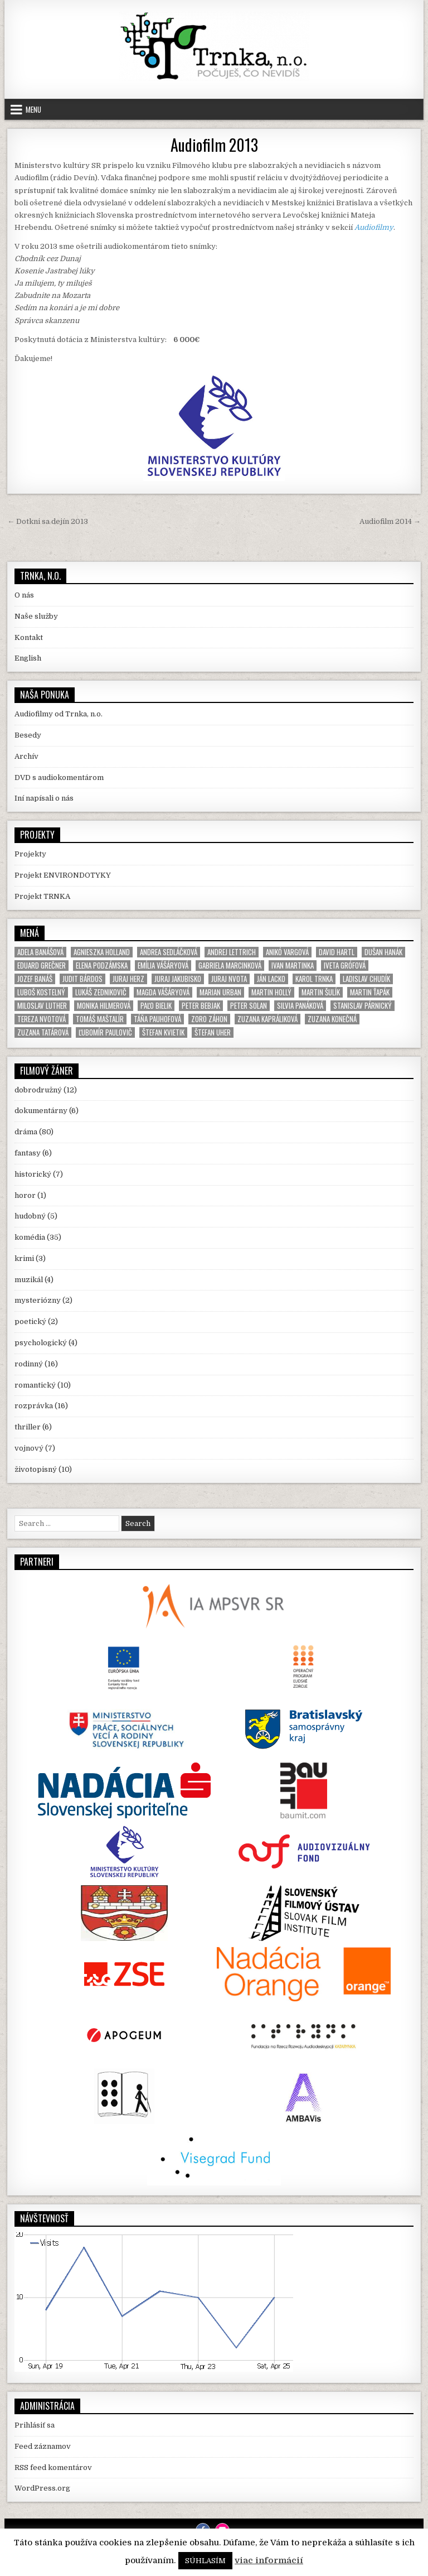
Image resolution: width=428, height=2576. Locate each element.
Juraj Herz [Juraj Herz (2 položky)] (128, 979)
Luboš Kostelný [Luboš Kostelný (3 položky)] (41, 992)
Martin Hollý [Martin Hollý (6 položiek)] (271, 992)
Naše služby (36, 616)
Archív (26, 756)
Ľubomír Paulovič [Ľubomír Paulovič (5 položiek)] (105, 1032)
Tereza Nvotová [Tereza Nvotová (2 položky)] (41, 1019)
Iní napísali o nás (44, 798)
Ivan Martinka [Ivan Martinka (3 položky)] (292, 965)
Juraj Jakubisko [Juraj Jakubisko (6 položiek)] (177, 979)
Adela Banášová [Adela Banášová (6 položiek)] (40, 952)
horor (25, 1195)
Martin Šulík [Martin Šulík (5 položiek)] (320, 992)
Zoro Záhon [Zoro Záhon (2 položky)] (209, 1019)
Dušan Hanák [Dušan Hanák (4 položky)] (383, 952)
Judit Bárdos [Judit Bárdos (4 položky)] (82, 979)
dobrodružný (38, 1090)
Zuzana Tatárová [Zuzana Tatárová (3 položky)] (43, 1032)
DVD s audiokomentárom (59, 777)
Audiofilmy (373, 227)
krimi (24, 1258)
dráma (25, 1132)
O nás (24, 595)
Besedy (27, 735)
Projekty (30, 854)
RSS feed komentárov (53, 2467)
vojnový (28, 1448)
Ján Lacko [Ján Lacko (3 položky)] (271, 979)
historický (32, 1174)
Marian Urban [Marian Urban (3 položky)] (220, 992)
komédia (29, 1237)
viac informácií (269, 2560)
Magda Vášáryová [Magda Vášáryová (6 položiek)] (163, 992)
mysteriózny (37, 1300)
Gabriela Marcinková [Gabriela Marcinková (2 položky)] (229, 965)
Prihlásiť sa (34, 2425)
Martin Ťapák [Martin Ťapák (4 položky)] (370, 992)
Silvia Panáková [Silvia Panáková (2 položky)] (300, 1005)
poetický (30, 1321)
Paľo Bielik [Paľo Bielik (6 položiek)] (156, 1005)
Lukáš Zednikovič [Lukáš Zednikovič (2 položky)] (101, 992)
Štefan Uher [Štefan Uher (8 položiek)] (212, 1032)
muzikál (28, 1279)
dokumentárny (40, 1110)
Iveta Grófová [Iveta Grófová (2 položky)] (345, 965)
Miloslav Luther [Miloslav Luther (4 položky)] (42, 1005)
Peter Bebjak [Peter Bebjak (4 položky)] (201, 1005)
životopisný (35, 1469)
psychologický (40, 1342)
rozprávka (33, 1406)
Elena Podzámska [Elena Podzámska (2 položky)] (102, 965)
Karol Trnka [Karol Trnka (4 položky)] (314, 979)
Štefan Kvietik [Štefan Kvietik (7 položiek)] (163, 1032)
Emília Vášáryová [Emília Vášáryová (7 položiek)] (163, 965)
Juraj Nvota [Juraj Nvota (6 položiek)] (229, 979)
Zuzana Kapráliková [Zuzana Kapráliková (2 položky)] (267, 1019)
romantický (35, 1385)
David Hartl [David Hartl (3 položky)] (336, 952)
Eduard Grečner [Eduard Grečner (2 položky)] (41, 965)
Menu (33, 109)
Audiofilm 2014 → (390, 521)
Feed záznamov (42, 2446)
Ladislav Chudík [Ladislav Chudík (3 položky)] (366, 979)
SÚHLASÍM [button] (205, 2560)
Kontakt (28, 637)
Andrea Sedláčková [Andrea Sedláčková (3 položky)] (168, 952)
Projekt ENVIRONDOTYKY (62, 875)
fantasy (27, 1153)
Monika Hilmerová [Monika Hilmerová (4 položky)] (103, 1005)
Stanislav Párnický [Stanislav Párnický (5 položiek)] (362, 1005)
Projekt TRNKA (42, 896)
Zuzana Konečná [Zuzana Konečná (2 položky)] (332, 1019)
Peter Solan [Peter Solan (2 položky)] (248, 1005)
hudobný (30, 1216)
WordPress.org (42, 2488)
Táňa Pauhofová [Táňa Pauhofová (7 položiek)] (157, 1019)
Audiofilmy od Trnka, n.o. (58, 714)
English (27, 658)
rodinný (28, 1364)
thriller (27, 1427)
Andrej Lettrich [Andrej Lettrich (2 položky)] (231, 952)
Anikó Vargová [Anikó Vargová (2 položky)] (287, 952)
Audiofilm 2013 (214, 144)
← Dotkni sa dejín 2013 (47, 521)
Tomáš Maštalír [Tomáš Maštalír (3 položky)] (100, 1019)
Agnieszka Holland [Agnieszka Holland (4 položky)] (102, 952)
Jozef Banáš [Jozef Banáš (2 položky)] (34, 979)
